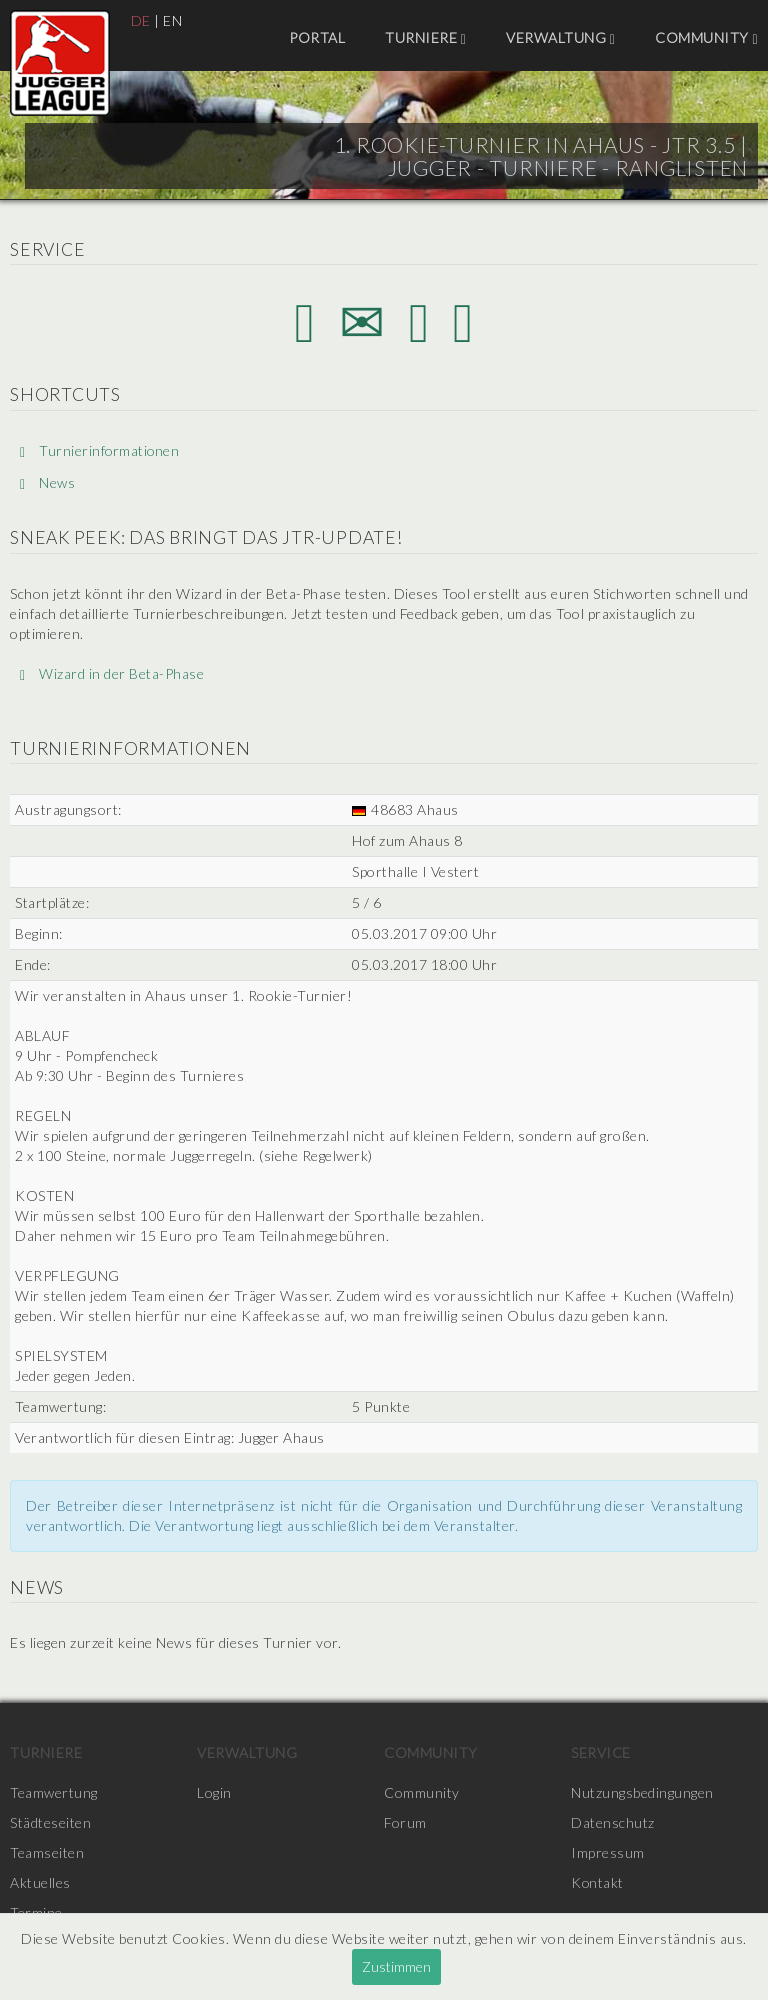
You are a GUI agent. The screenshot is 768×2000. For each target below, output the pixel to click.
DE (141, 20)
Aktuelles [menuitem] (40, 1882)
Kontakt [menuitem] (598, 1882)
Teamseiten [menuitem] (47, 1852)
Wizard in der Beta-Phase (112, 673)
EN (172, 20)
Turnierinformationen (100, 450)
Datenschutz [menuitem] (613, 1822)
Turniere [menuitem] (425, 38)
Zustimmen (396, 1966)
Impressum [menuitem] (608, 1852)
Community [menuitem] (706, 38)
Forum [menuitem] (405, 1822)
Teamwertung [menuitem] (54, 1792)
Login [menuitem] (214, 1792)
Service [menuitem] (601, 1752)
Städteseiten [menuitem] (50, 1822)
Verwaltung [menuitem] (560, 38)
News (47, 483)
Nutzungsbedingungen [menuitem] (642, 1792)
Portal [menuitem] (317, 37)
